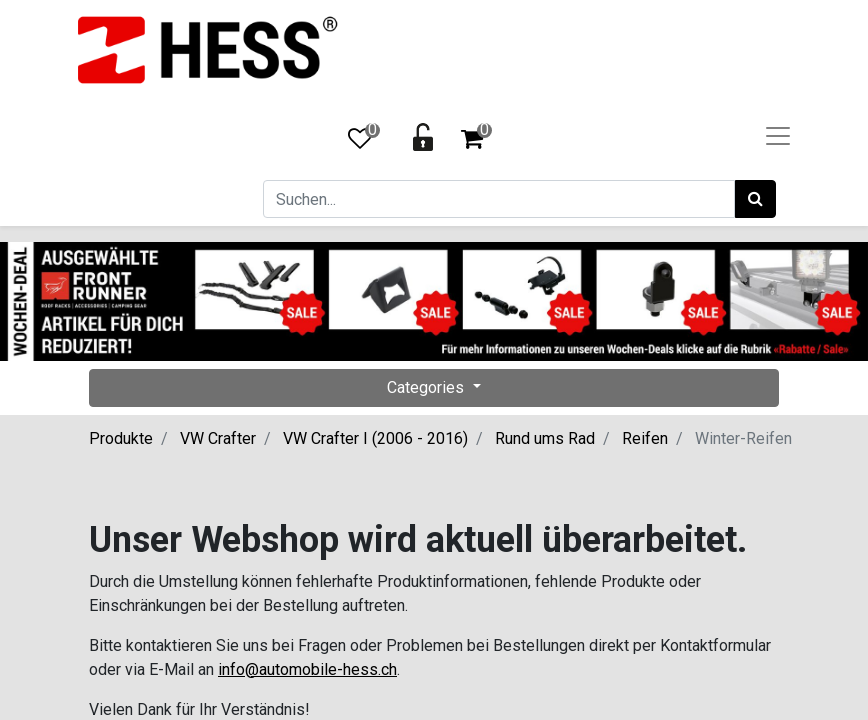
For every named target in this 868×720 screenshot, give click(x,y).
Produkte (121, 438)
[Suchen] (755, 199)
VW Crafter (218, 438)
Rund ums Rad (545, 438)
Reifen (645, 438)
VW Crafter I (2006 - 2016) (375, 438)
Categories (427, 387)
